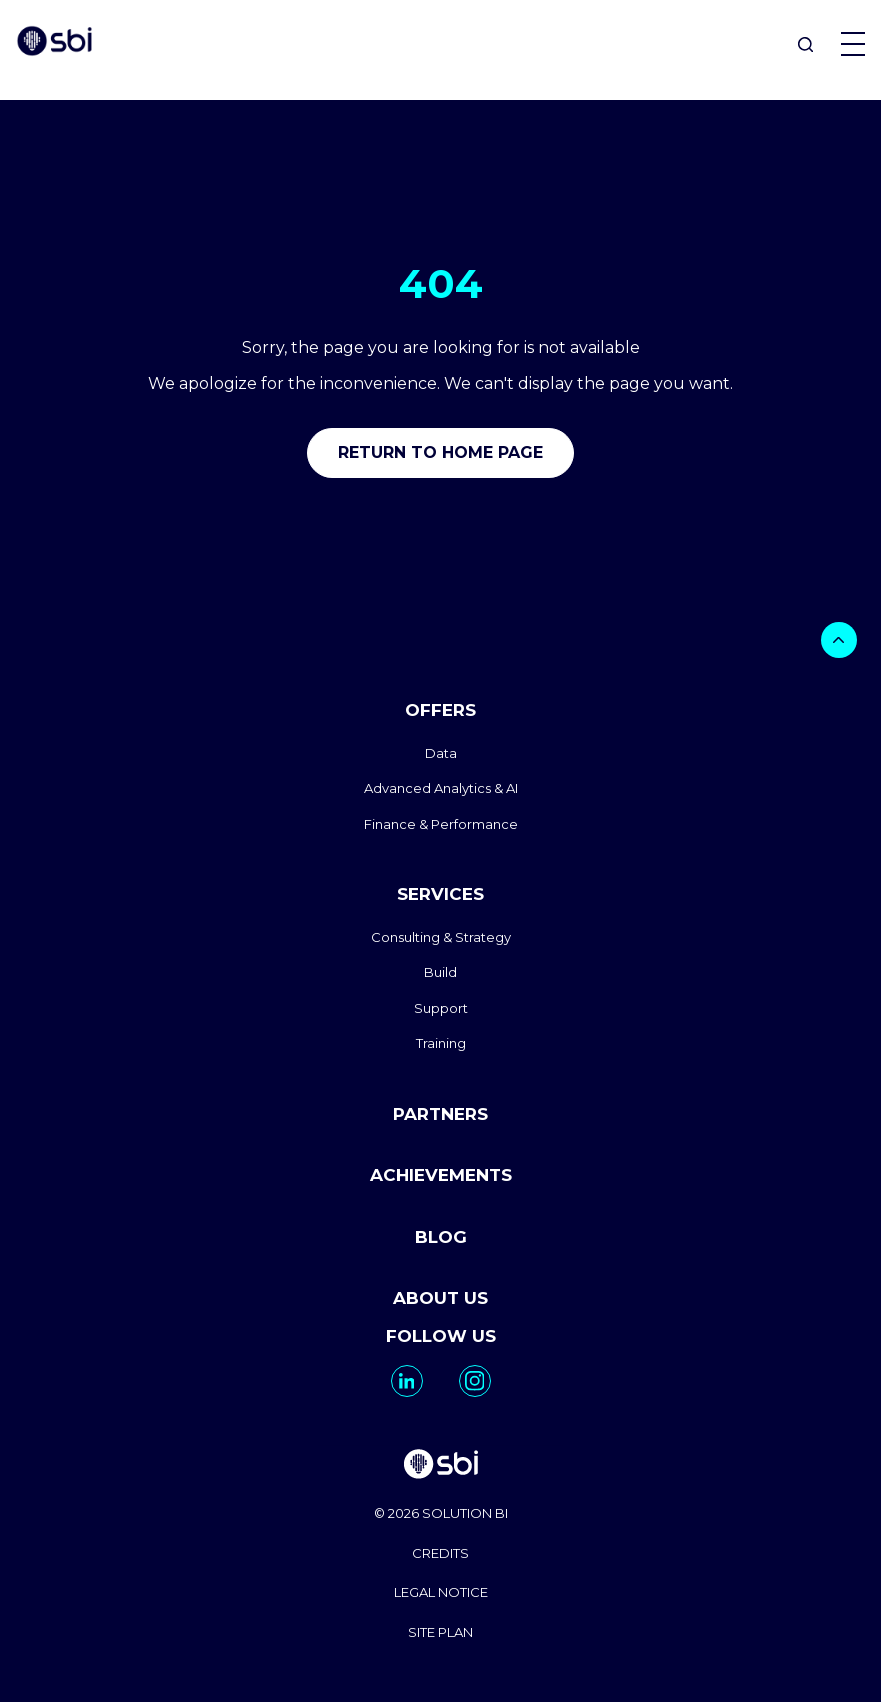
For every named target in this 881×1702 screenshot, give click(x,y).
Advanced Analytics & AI (441, 788)
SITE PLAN (440, 1632)
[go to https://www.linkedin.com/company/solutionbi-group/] (407, 1381)
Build (440, 972)
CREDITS (440, 1553)
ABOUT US (440, 1298)
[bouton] (839, 640)
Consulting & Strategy (441, 937)
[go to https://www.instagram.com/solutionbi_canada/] (475, 1381)
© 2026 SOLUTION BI (441, 1513)
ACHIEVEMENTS (441, 1175)
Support (441, 1008)
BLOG (441, 1237)
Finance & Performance (441, 824)
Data (441, 753)
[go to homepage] (440, 1466)
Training (441, 1043)
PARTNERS (440, 1114)
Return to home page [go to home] (440, 452)
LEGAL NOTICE (441, 1592)
